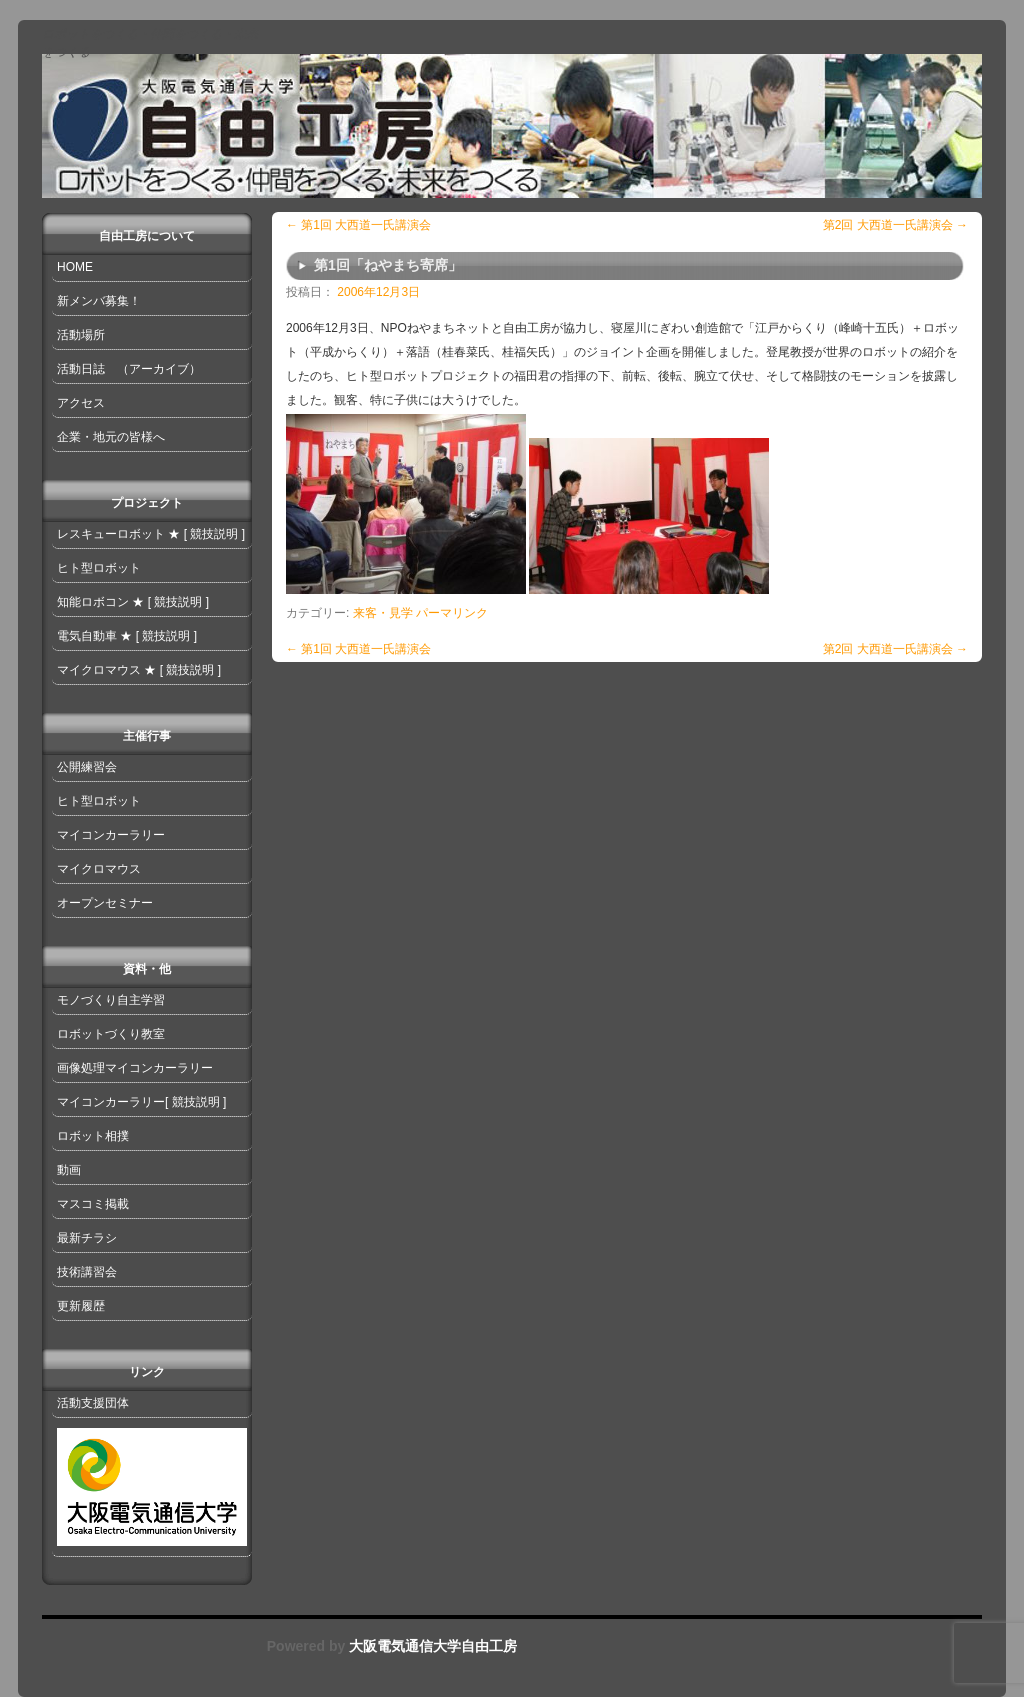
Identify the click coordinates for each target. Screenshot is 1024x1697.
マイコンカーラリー (111, 835)
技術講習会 (87, 1272)
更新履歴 (81, 1306)
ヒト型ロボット (99, 568)
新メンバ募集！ (99, 301)
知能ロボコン (93, 602)
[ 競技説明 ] (214, 534)
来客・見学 (383, 613)
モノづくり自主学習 (111, 1000)
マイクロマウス (99, 670)
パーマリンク (452, 613)
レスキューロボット (111, 534)
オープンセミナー (105, 903)
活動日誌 (81, 369)
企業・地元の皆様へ (111, 437)
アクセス (81, 403)
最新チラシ (87, 1238)
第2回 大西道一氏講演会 (895, 225)
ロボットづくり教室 (111, 1034)
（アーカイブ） (159, 369)
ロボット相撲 (93, 1136)
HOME (75, 267)
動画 (69, 1170)
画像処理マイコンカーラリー (135, 1068)
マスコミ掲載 (93, 1204)
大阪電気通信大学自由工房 (431, 1646)
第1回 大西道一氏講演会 (358, 225)
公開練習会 (87, 767)
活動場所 (81, 335)
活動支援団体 (93, 1403)
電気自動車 (87, 636)
